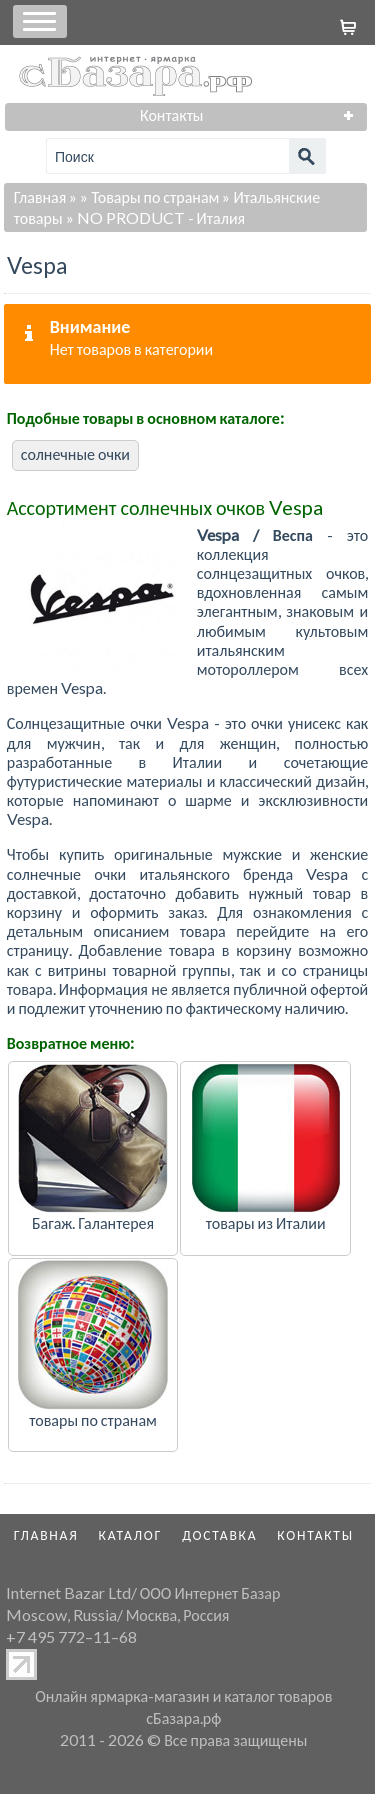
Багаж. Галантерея (93, 1222)
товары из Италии (266, 1222)
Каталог (131, 1535)
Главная (40, 196)
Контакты (315, 1535)
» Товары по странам (149, 196)
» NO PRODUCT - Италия (156, 217)
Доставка (219, 1535)
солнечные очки (75, 453)
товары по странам (93, 1419)
